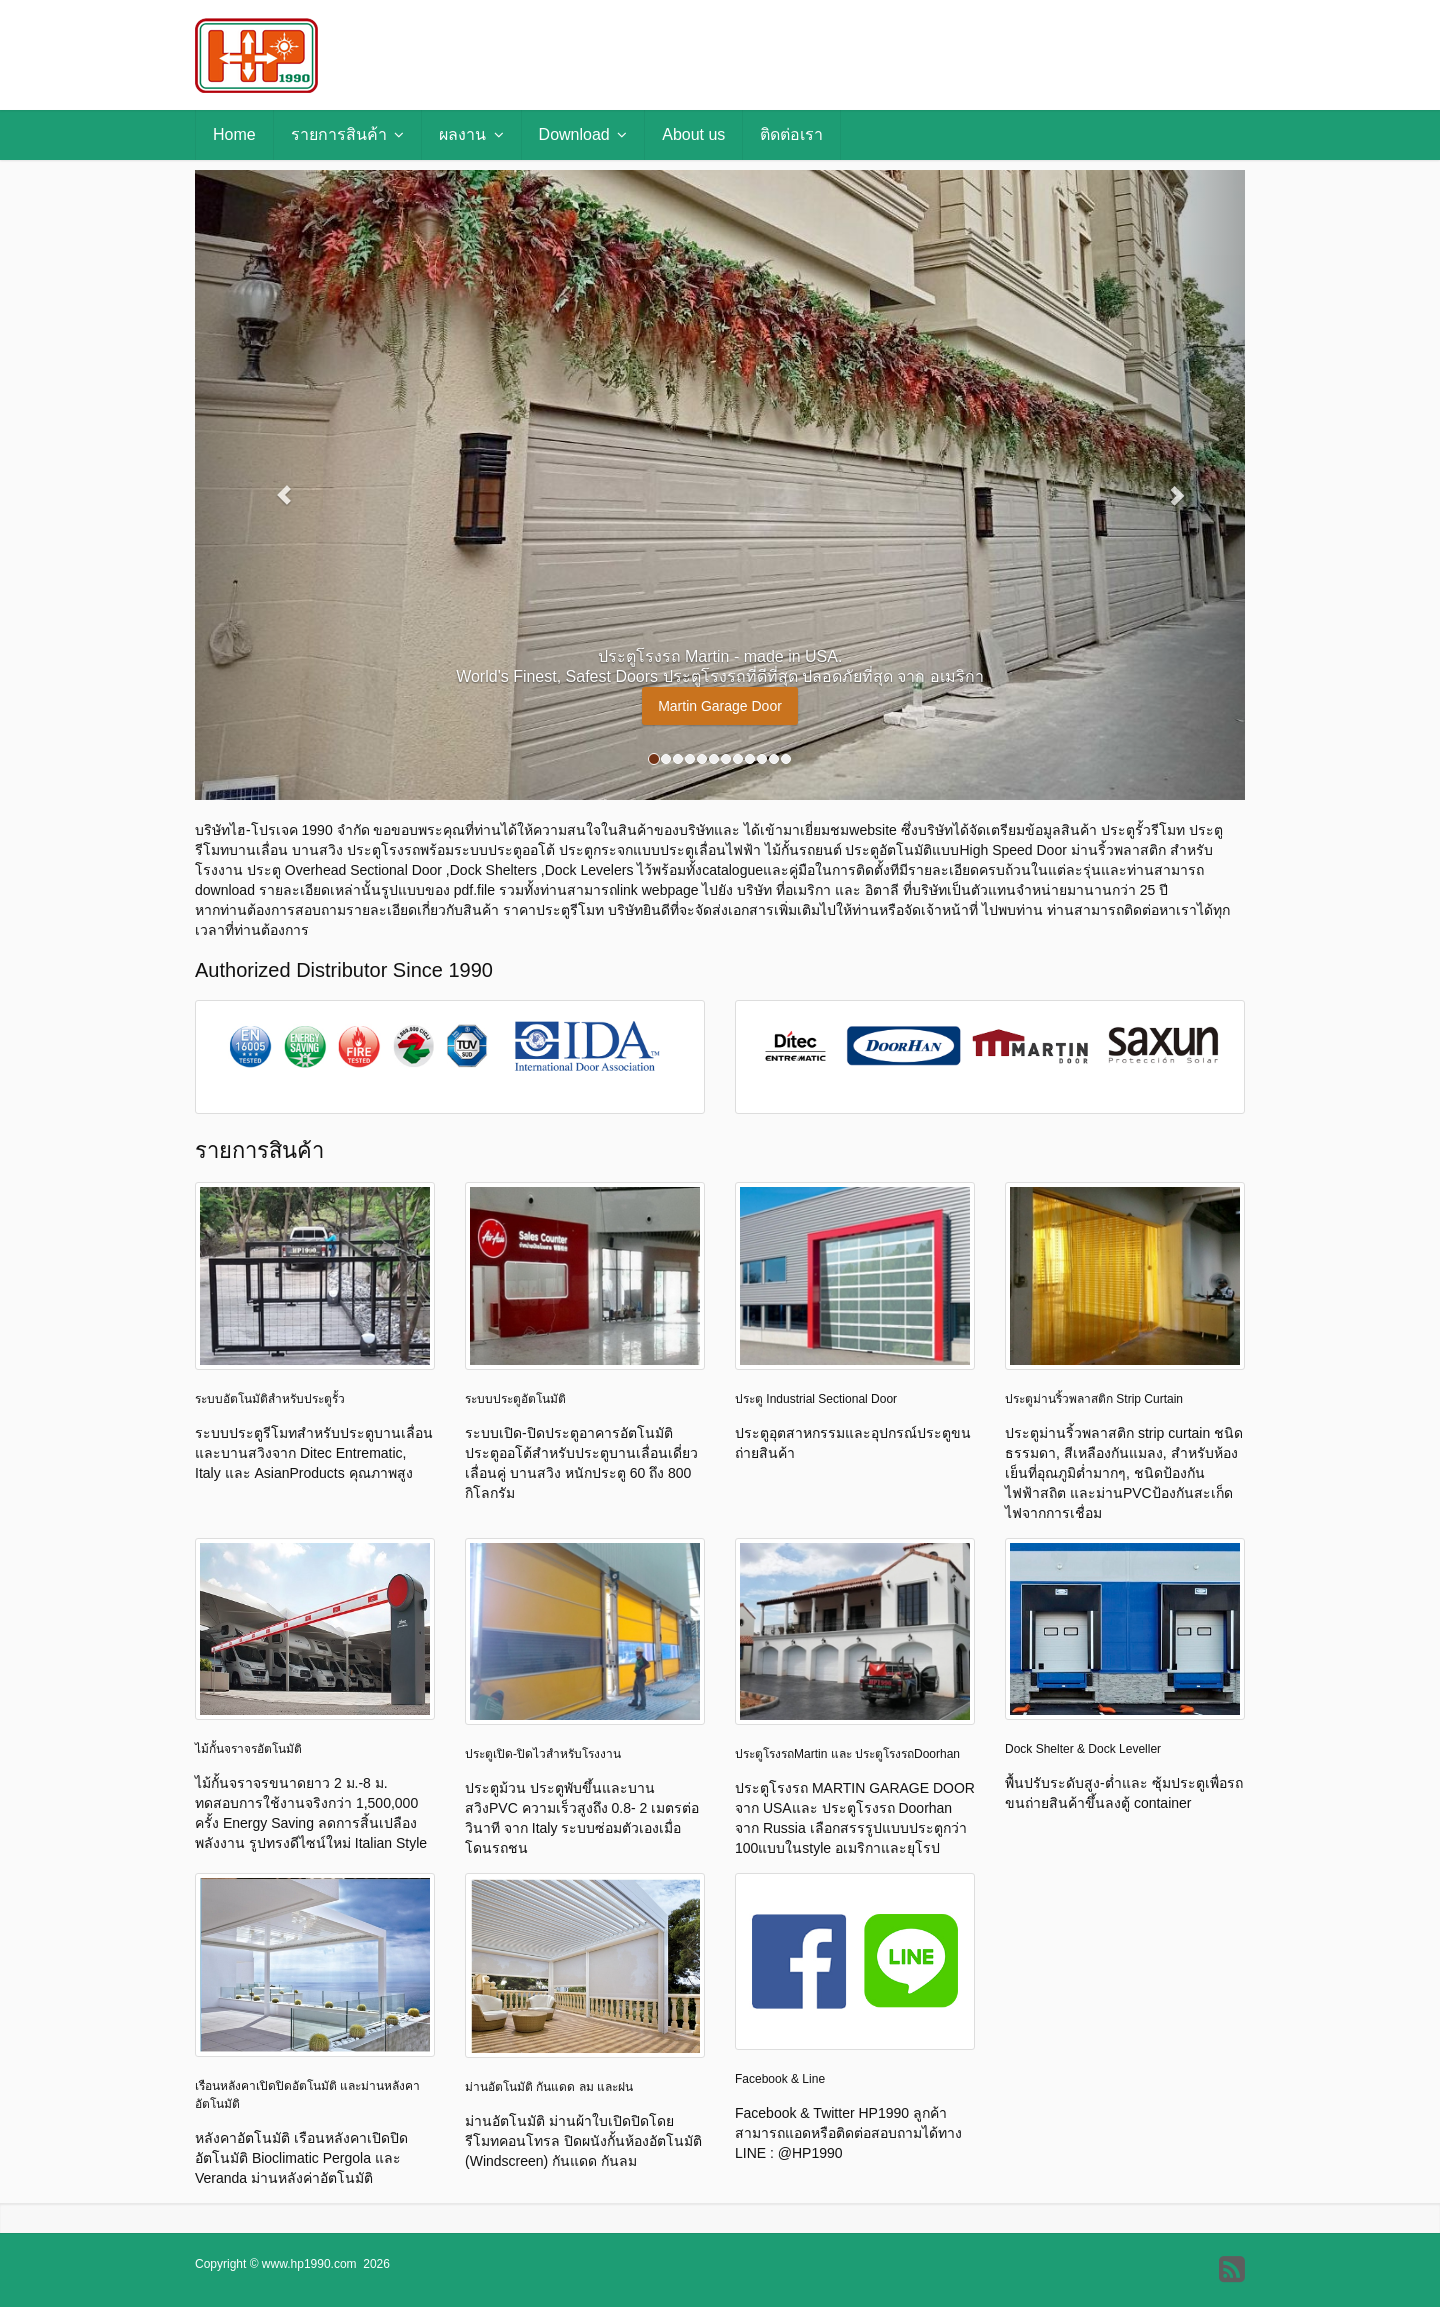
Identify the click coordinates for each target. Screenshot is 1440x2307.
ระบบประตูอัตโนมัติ (515, 1399)
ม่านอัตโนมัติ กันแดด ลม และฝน (549, 2087)
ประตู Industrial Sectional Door (816, 1399)
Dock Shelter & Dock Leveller (1083, 1749)
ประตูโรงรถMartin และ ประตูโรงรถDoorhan (847, 1754)
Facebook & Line (780, 2079)
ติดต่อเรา (791, 134)
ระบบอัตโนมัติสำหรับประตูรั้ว (270, 1399)
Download (583, 134)
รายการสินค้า (347, 134)
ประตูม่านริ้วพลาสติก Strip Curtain (1094, 1399)
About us (693, 134)
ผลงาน (471, 134)
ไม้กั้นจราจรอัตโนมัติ (248, 1749)
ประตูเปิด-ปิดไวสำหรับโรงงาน (543, 1754)
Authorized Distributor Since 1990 (344, 970)
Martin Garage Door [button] (720, 706)
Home (234, 134)
